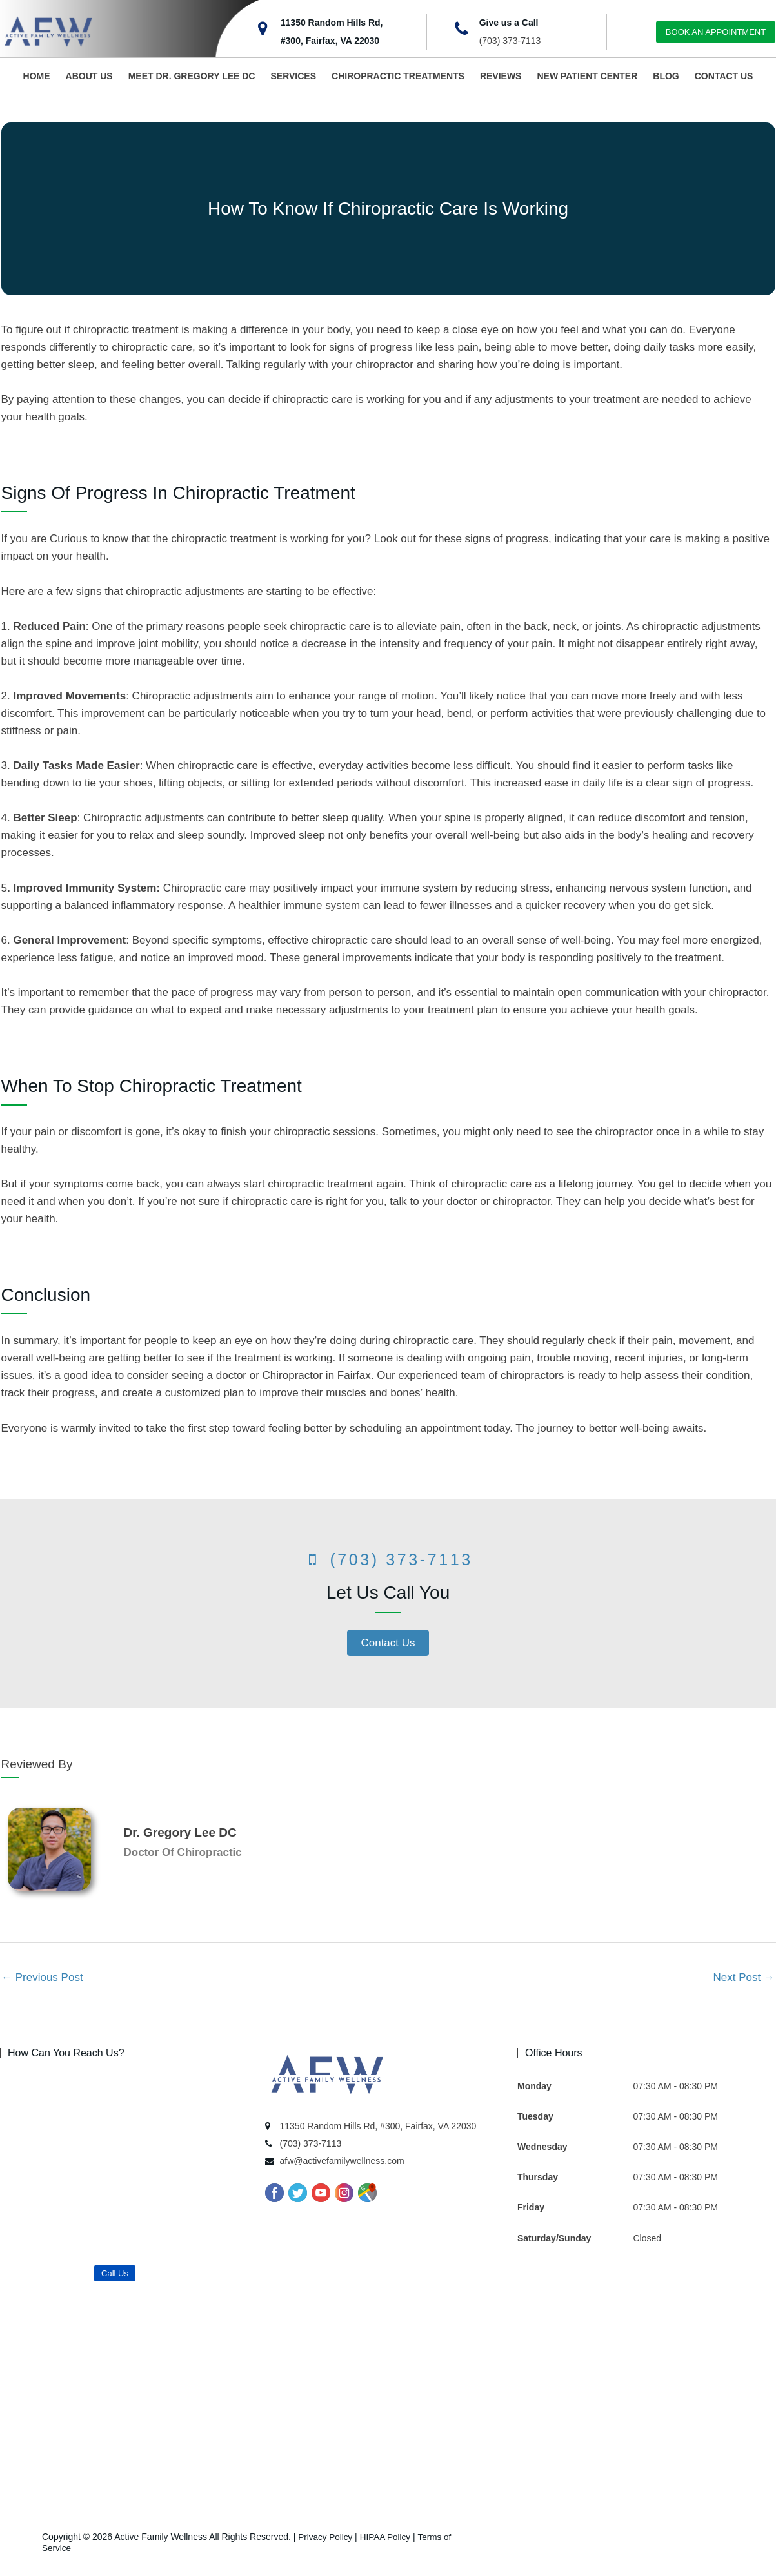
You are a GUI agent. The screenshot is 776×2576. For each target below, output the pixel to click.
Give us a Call (509, 22)
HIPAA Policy (388, 2537)
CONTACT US (724, 76)
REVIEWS (501, 76)
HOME (36, 76)
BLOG (666, 76)
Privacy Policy (326, 2537)
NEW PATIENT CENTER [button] (587, 76)
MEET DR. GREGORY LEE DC (191, 76)
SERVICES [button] (293, 76)
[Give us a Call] (461, 29)
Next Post (744, 1977)
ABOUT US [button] (89, 76)
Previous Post (42, 1977)
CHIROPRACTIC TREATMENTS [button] (398, 76)
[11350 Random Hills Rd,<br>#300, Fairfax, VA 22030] (263, 29)
